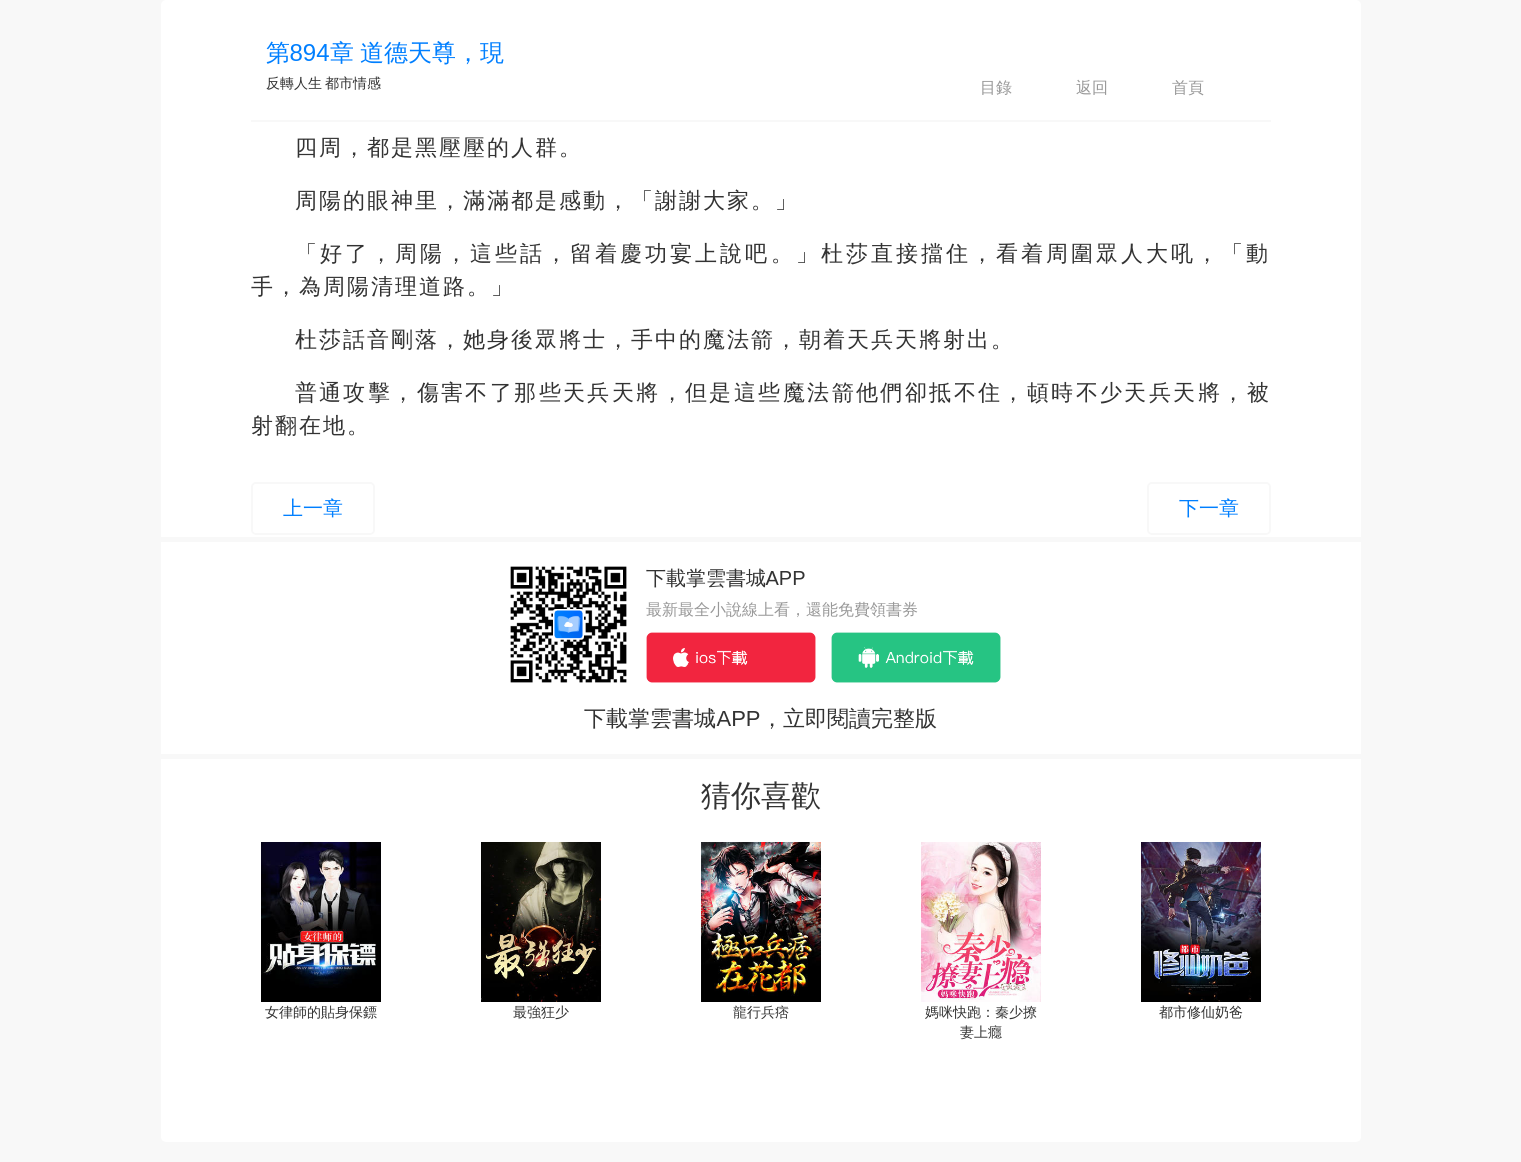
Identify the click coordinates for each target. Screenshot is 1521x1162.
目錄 (979, 88)
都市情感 (353, 83)
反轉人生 (294, 83)
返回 (1075, 88)
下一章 (1209, 508)
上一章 (313, 508)
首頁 (1171, 88)
